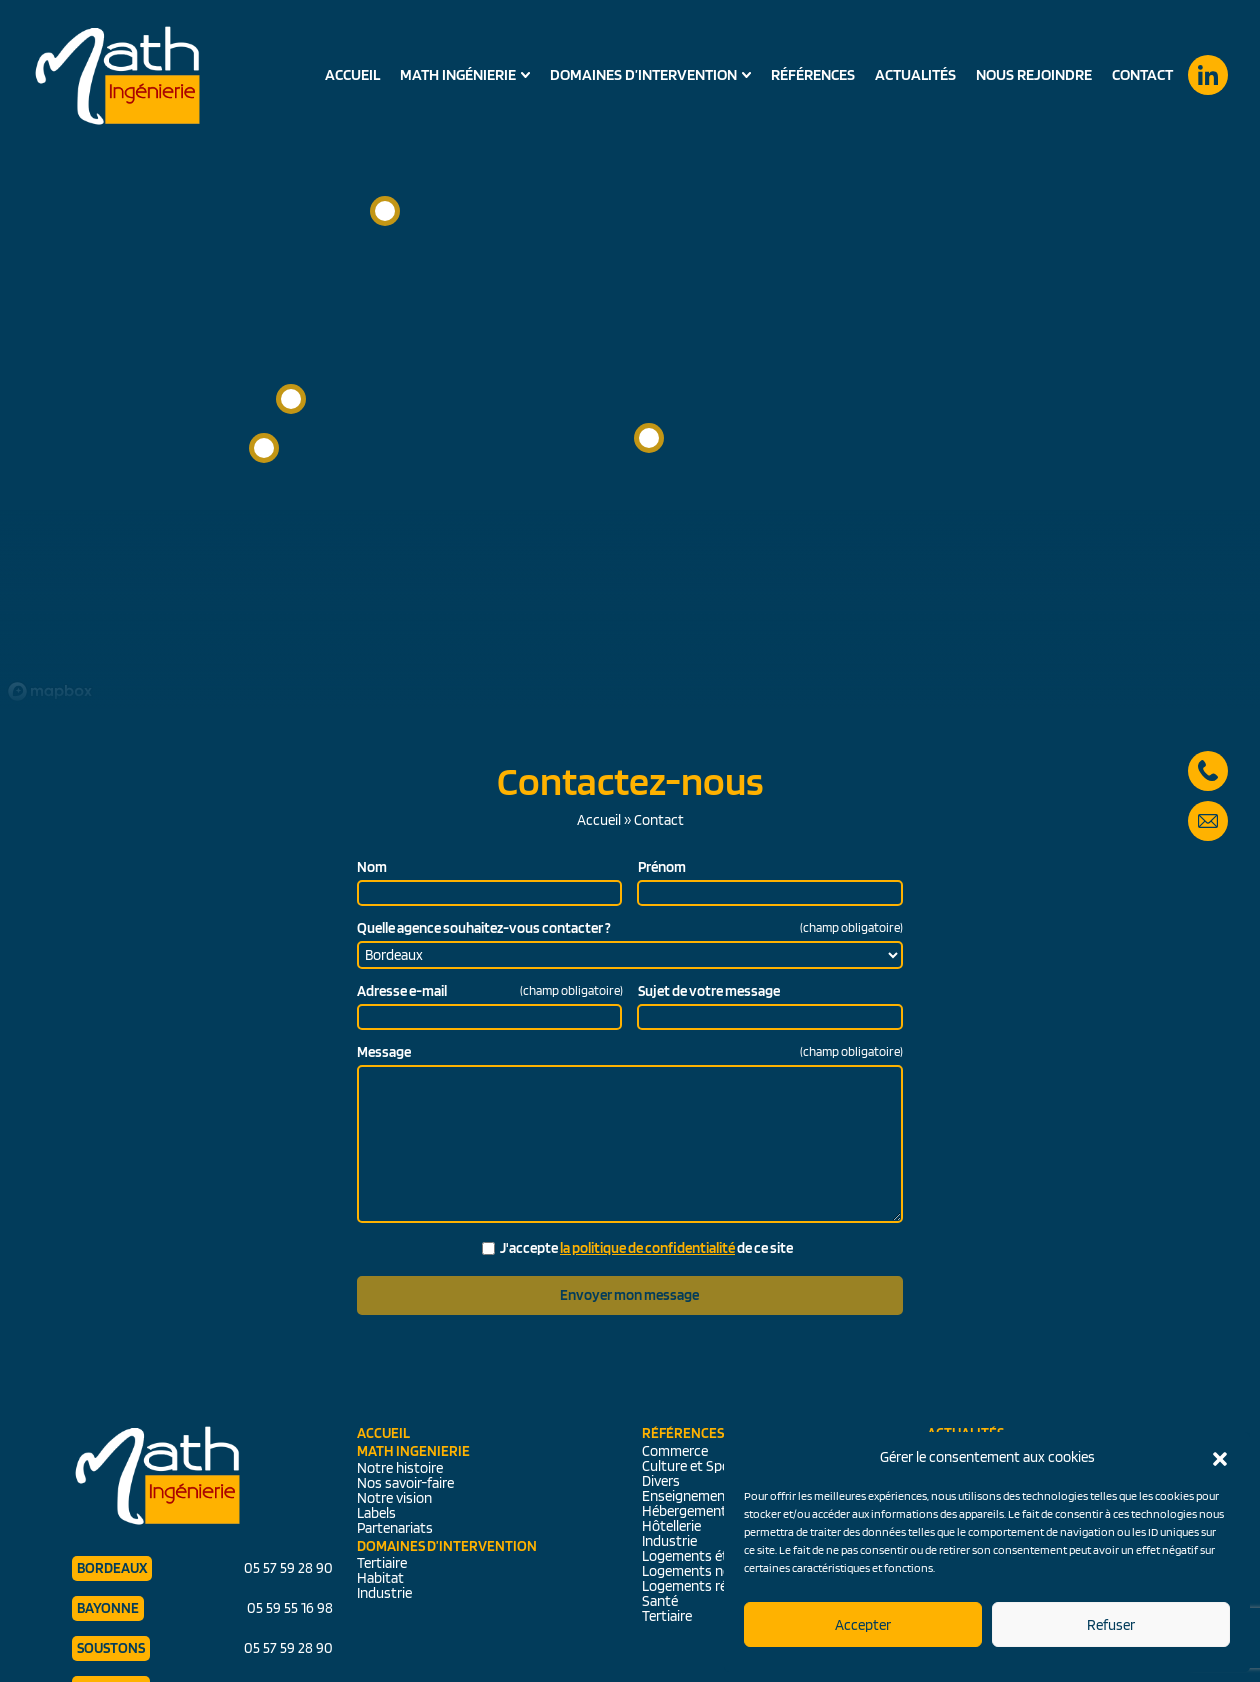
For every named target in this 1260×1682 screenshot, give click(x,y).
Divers (661, 1481)
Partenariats (395, 1528)
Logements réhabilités (710, 1586)
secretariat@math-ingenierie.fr (1208, 794)
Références (813, 74)
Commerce (675, 1451)
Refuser (1111, 1625)
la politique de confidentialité (647, 1248)
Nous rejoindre (1034, 74)
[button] (1220, 1457)
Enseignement (686, 1496)
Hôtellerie (671, 1526)
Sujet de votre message (709, 991)
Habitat (380, 1578)
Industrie (384, 1593)
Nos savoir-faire (405, 1483)
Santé (660, 1601)
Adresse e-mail (490, 991)
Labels (376, 1513)
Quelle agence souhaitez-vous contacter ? (630, 928)
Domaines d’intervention (643, 75)
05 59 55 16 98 (290, 1608)
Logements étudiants (708, 1556)
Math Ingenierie (413, 1451)
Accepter (863, 1625)
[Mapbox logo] (50, 691)
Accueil (352, 74)
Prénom (662, 867)
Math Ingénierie (458, 75)
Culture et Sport (691, 1466)
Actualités (915, 74)
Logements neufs (696, 1571)
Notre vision (394, 1498)
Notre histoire (400, 1468)
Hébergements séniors (712, 1511)
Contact (1142, 74)
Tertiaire (382, 1563)
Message (630, 1052)
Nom (372, 867)
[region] (630, 354)
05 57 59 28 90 (1208, 744)
